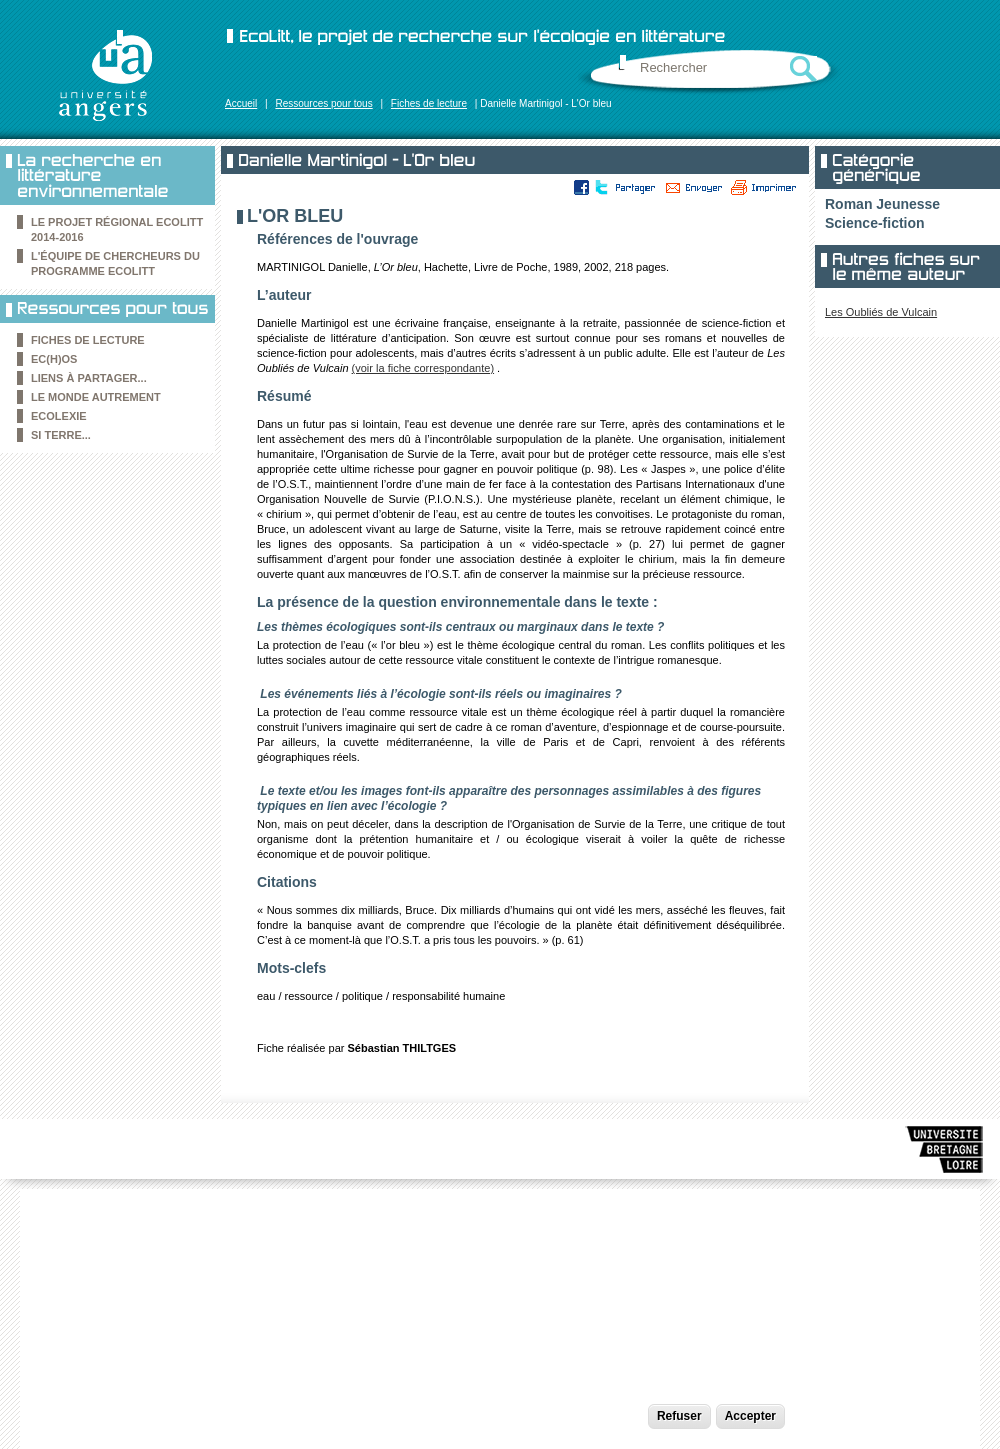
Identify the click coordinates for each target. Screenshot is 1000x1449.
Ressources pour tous (323, 103)
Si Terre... (61, 435)
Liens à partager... (89, 378)
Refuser (679, 1416)
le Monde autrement (96, 397)
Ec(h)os (54, 359)
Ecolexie (59, 416)
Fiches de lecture (429, 103)
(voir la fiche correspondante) (423, 368)
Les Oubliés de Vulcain (881, 312)
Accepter (750, 1416)
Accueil (241, 103)
